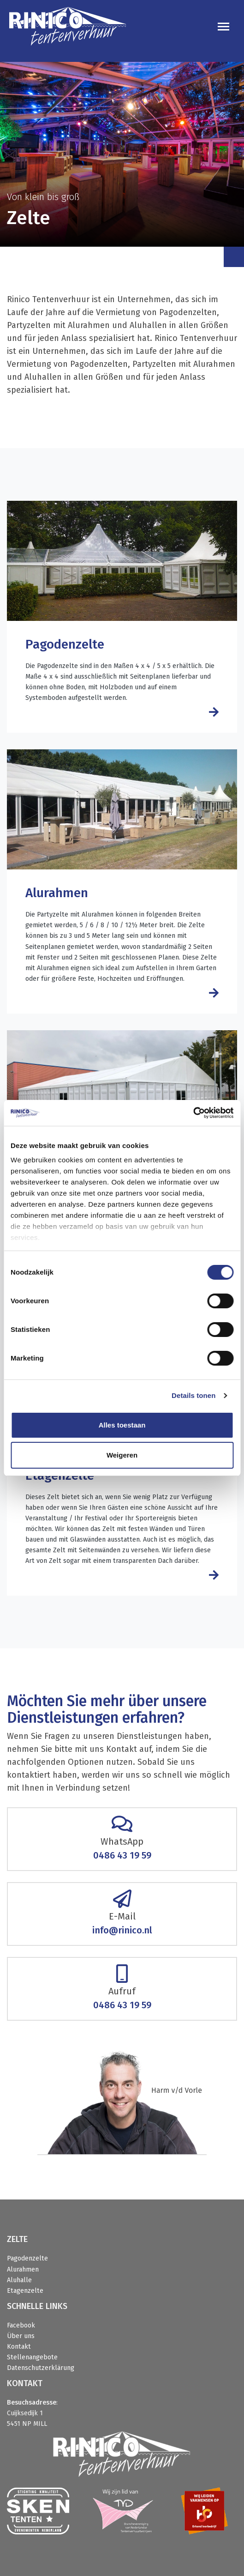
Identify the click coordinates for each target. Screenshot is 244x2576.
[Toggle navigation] (223, 26)
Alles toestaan (122, 1425)
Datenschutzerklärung (40, 2368)
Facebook (21, 2325)
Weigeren (122, 1455)
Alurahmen (23, 2269)
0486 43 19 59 (122, 1855)
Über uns (21, 2336)
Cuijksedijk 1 (25, 2413)
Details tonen (193, 1395)
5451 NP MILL (27, 2424)
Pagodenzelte (27, 2258)
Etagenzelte (25, 2291)
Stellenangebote (32, 2357)
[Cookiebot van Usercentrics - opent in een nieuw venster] (193, 1113)
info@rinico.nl (122, 1930)
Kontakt (19, 2347)
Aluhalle (19, 2280)
